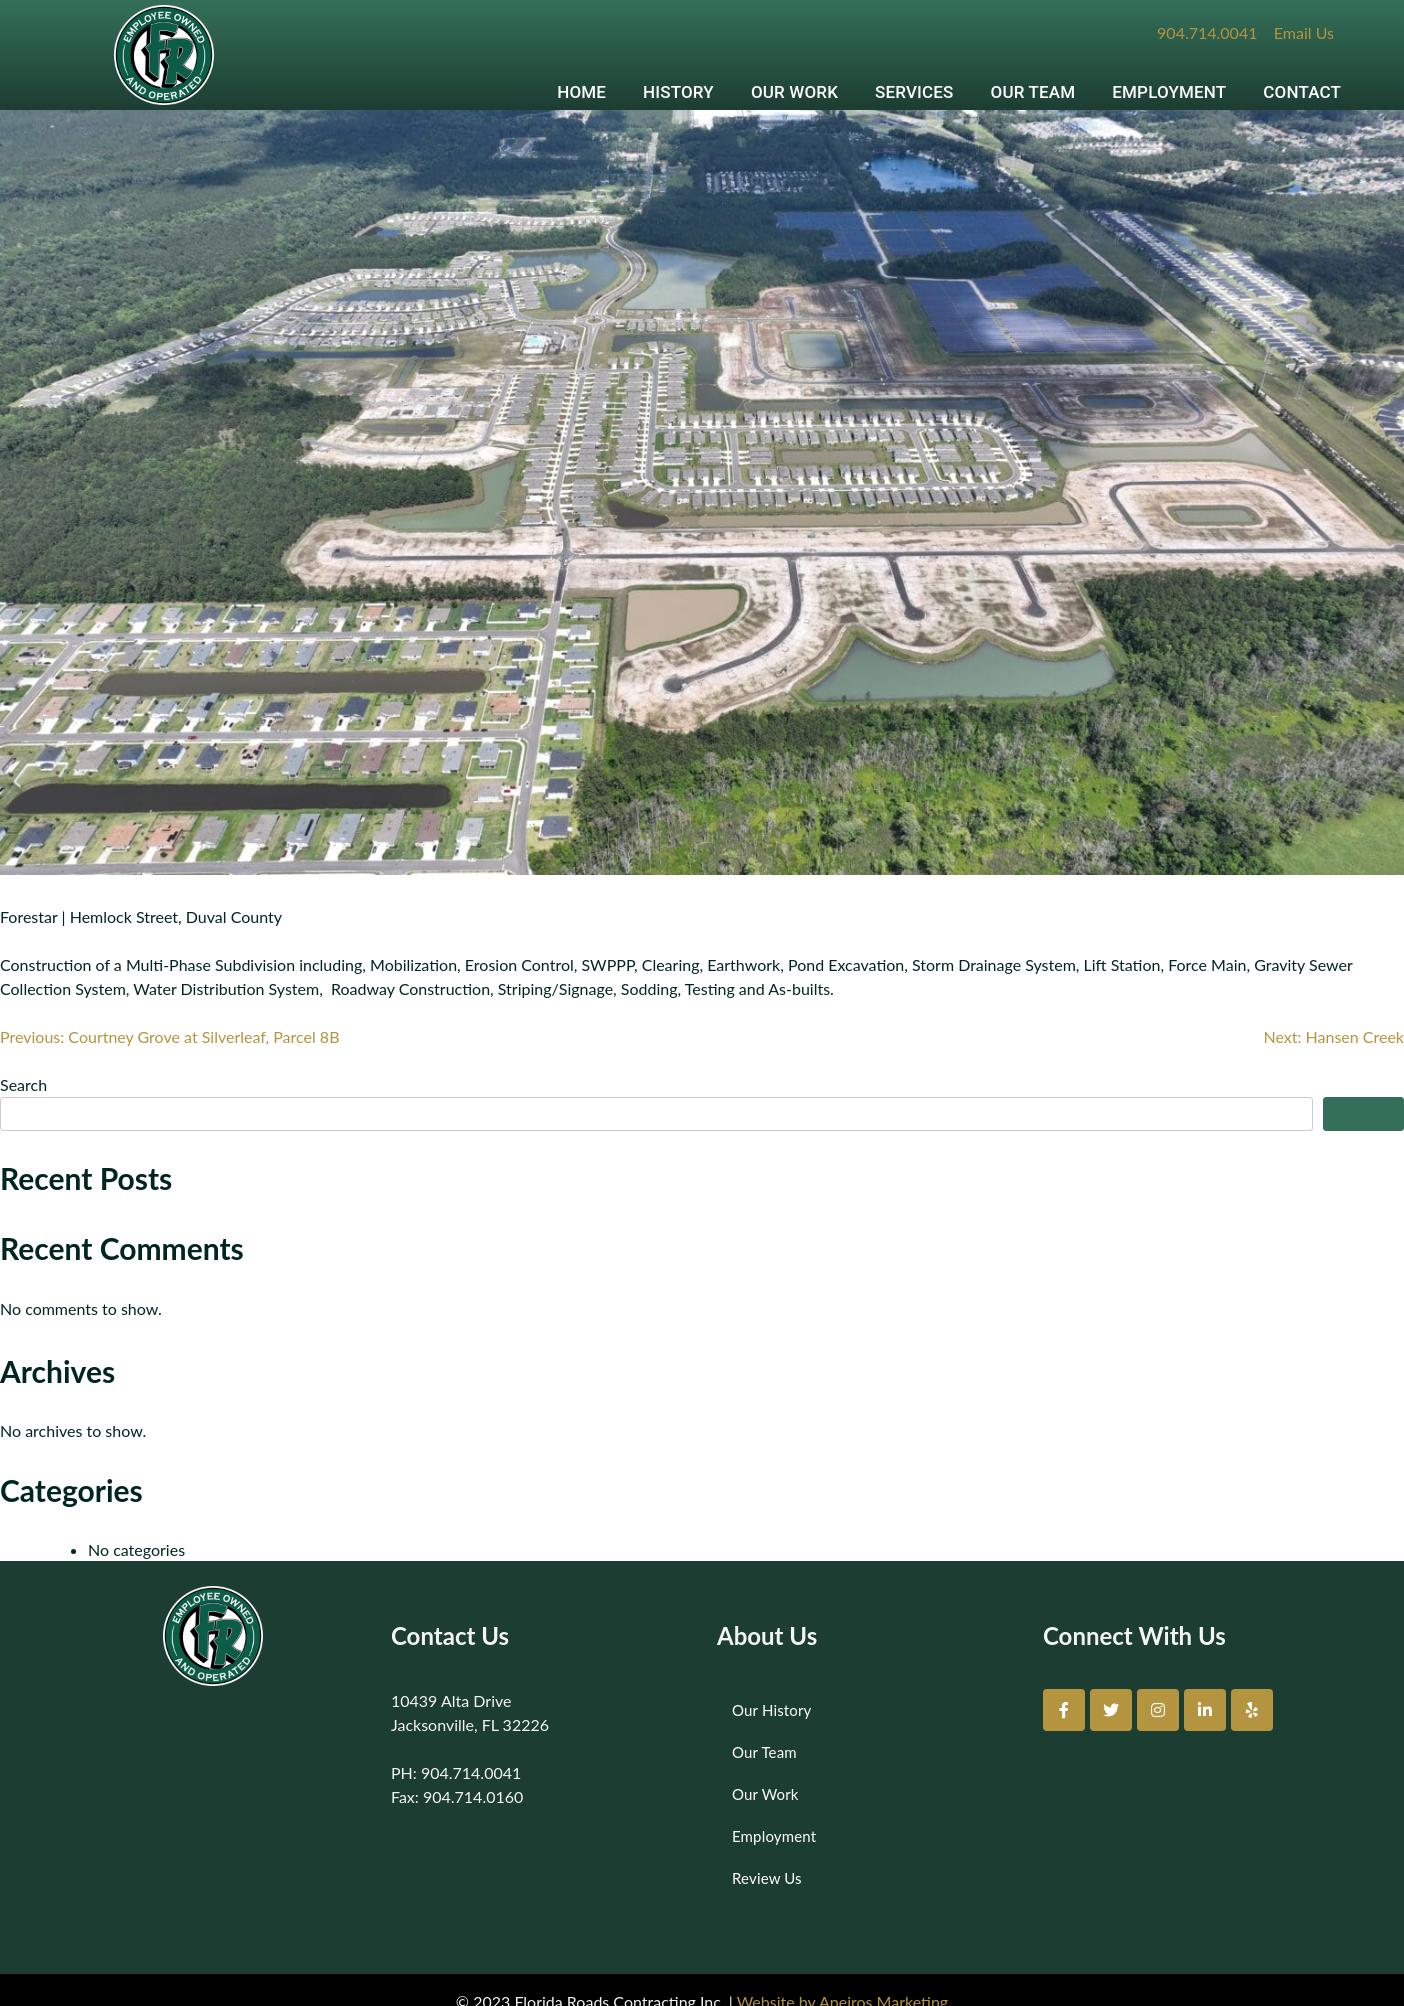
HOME (581, 92)
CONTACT (1302, 92)
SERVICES (914, 92)
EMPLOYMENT (1169, 92)
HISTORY (678, 92)
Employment (774, 1836)
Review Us (767, 1878)
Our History (771, 1710)
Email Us (1304, 32)
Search (23, 1084)
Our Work (765, 1794)
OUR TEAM (1033, 92)
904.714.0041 (1207, 32)
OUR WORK (794, 92)
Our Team (764, 1752)
